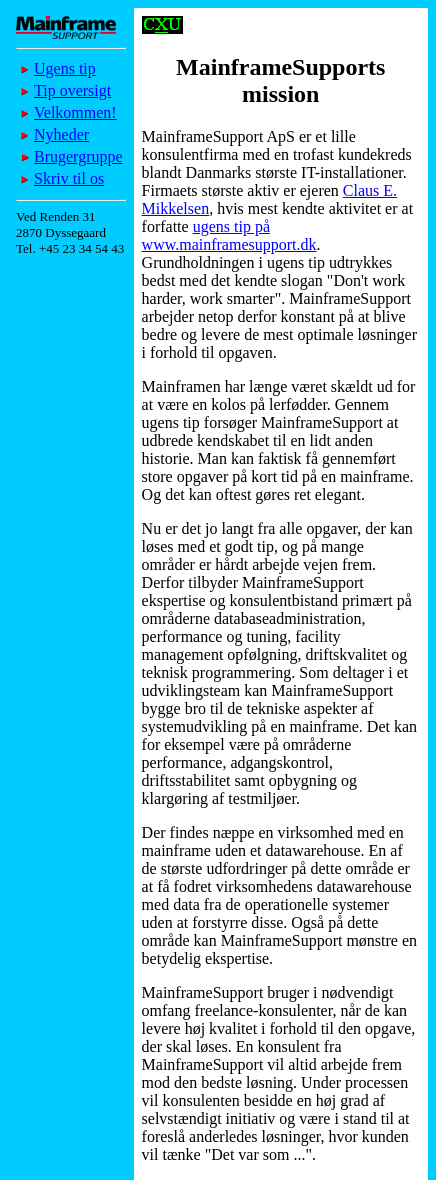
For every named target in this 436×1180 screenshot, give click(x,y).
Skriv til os (69, 178)
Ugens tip (65, 68)
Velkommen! (75, 112)
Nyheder (61, 134)
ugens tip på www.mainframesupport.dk (229, 235)
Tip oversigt (72, 90)
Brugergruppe (78, 156)
